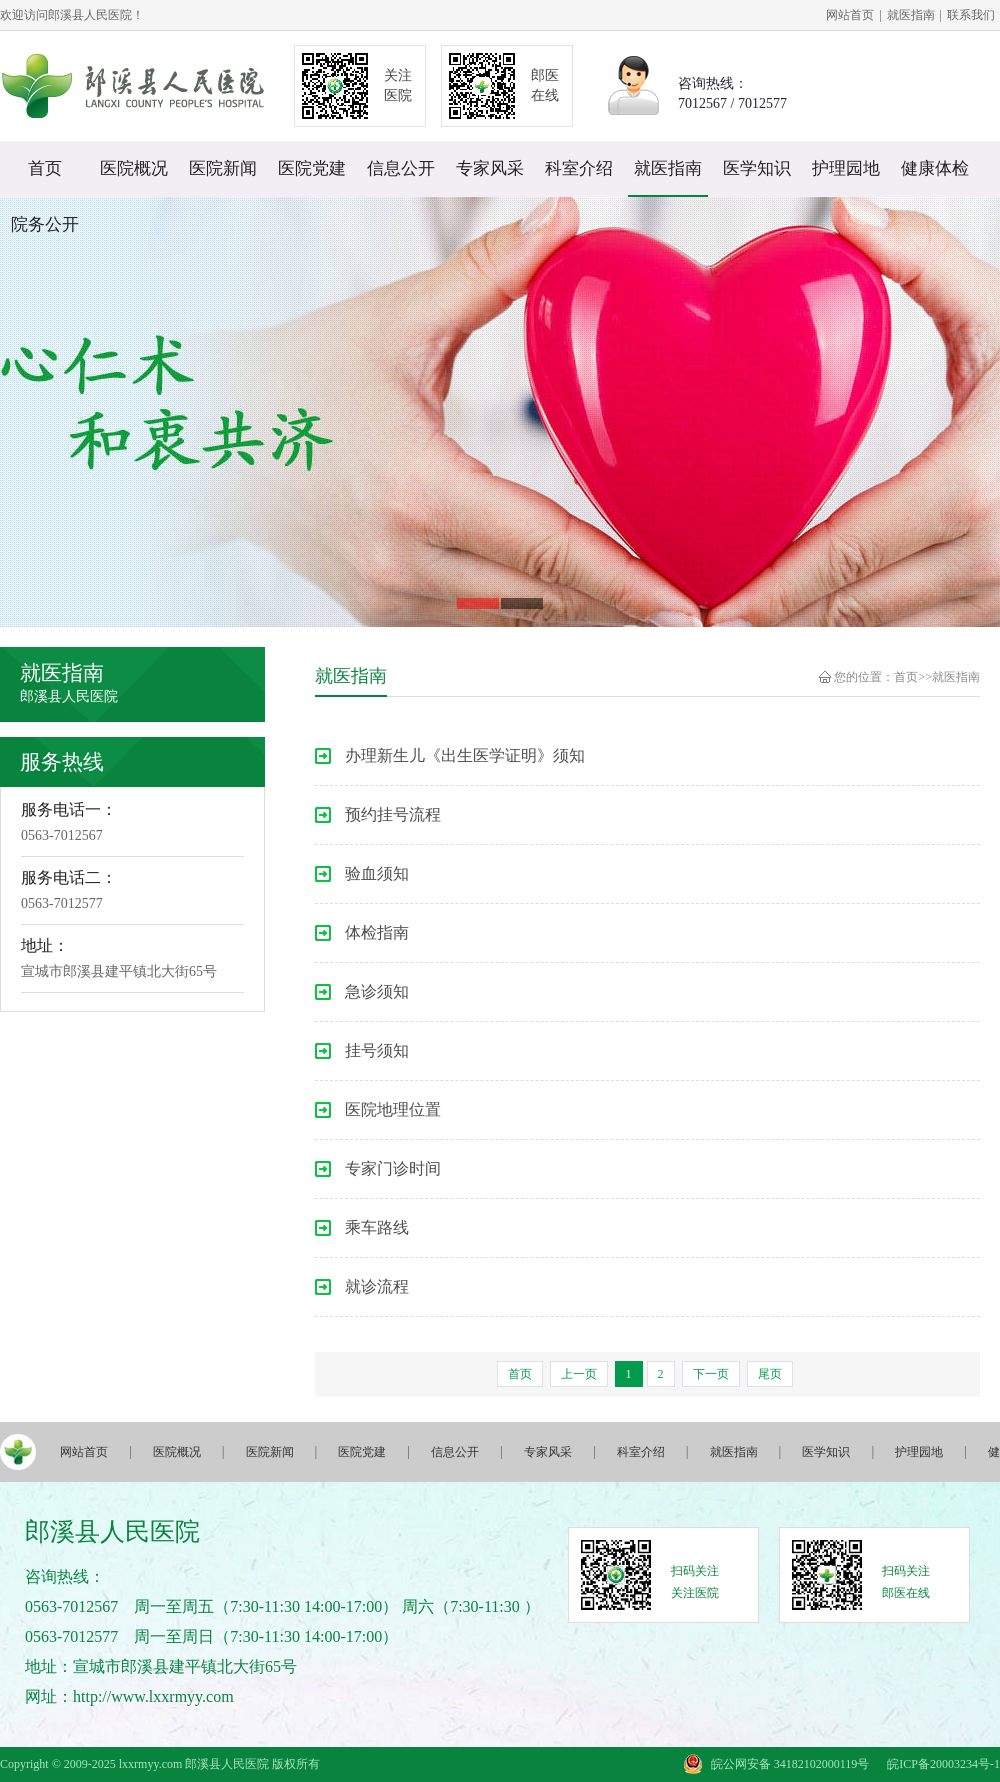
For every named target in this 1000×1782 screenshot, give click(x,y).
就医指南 (911, 15)
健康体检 (935, 168)
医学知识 (757, 168)
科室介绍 (579, 168)
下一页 (711, 1374)
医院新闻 (223, 168)
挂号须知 (377, 1050)
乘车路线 (377, 1227)
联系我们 (971, 15)
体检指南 (377, 932)
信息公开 (401, 168)
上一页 (579, 1374)
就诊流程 (377, 1286)
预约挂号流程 (393, 814)
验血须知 (377, 873)
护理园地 (846, 168)
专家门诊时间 (393, 1168)
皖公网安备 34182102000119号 (790, 1764)
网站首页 (850, 15)
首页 (45, 168)
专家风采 (490, 168)
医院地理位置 (393, 1109)
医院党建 (312, 168)
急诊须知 (377, 991)
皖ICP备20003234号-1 (943, 1764)
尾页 (770, 1374)
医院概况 (134, 168)
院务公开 (45, 224)
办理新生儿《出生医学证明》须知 (465, 755)
